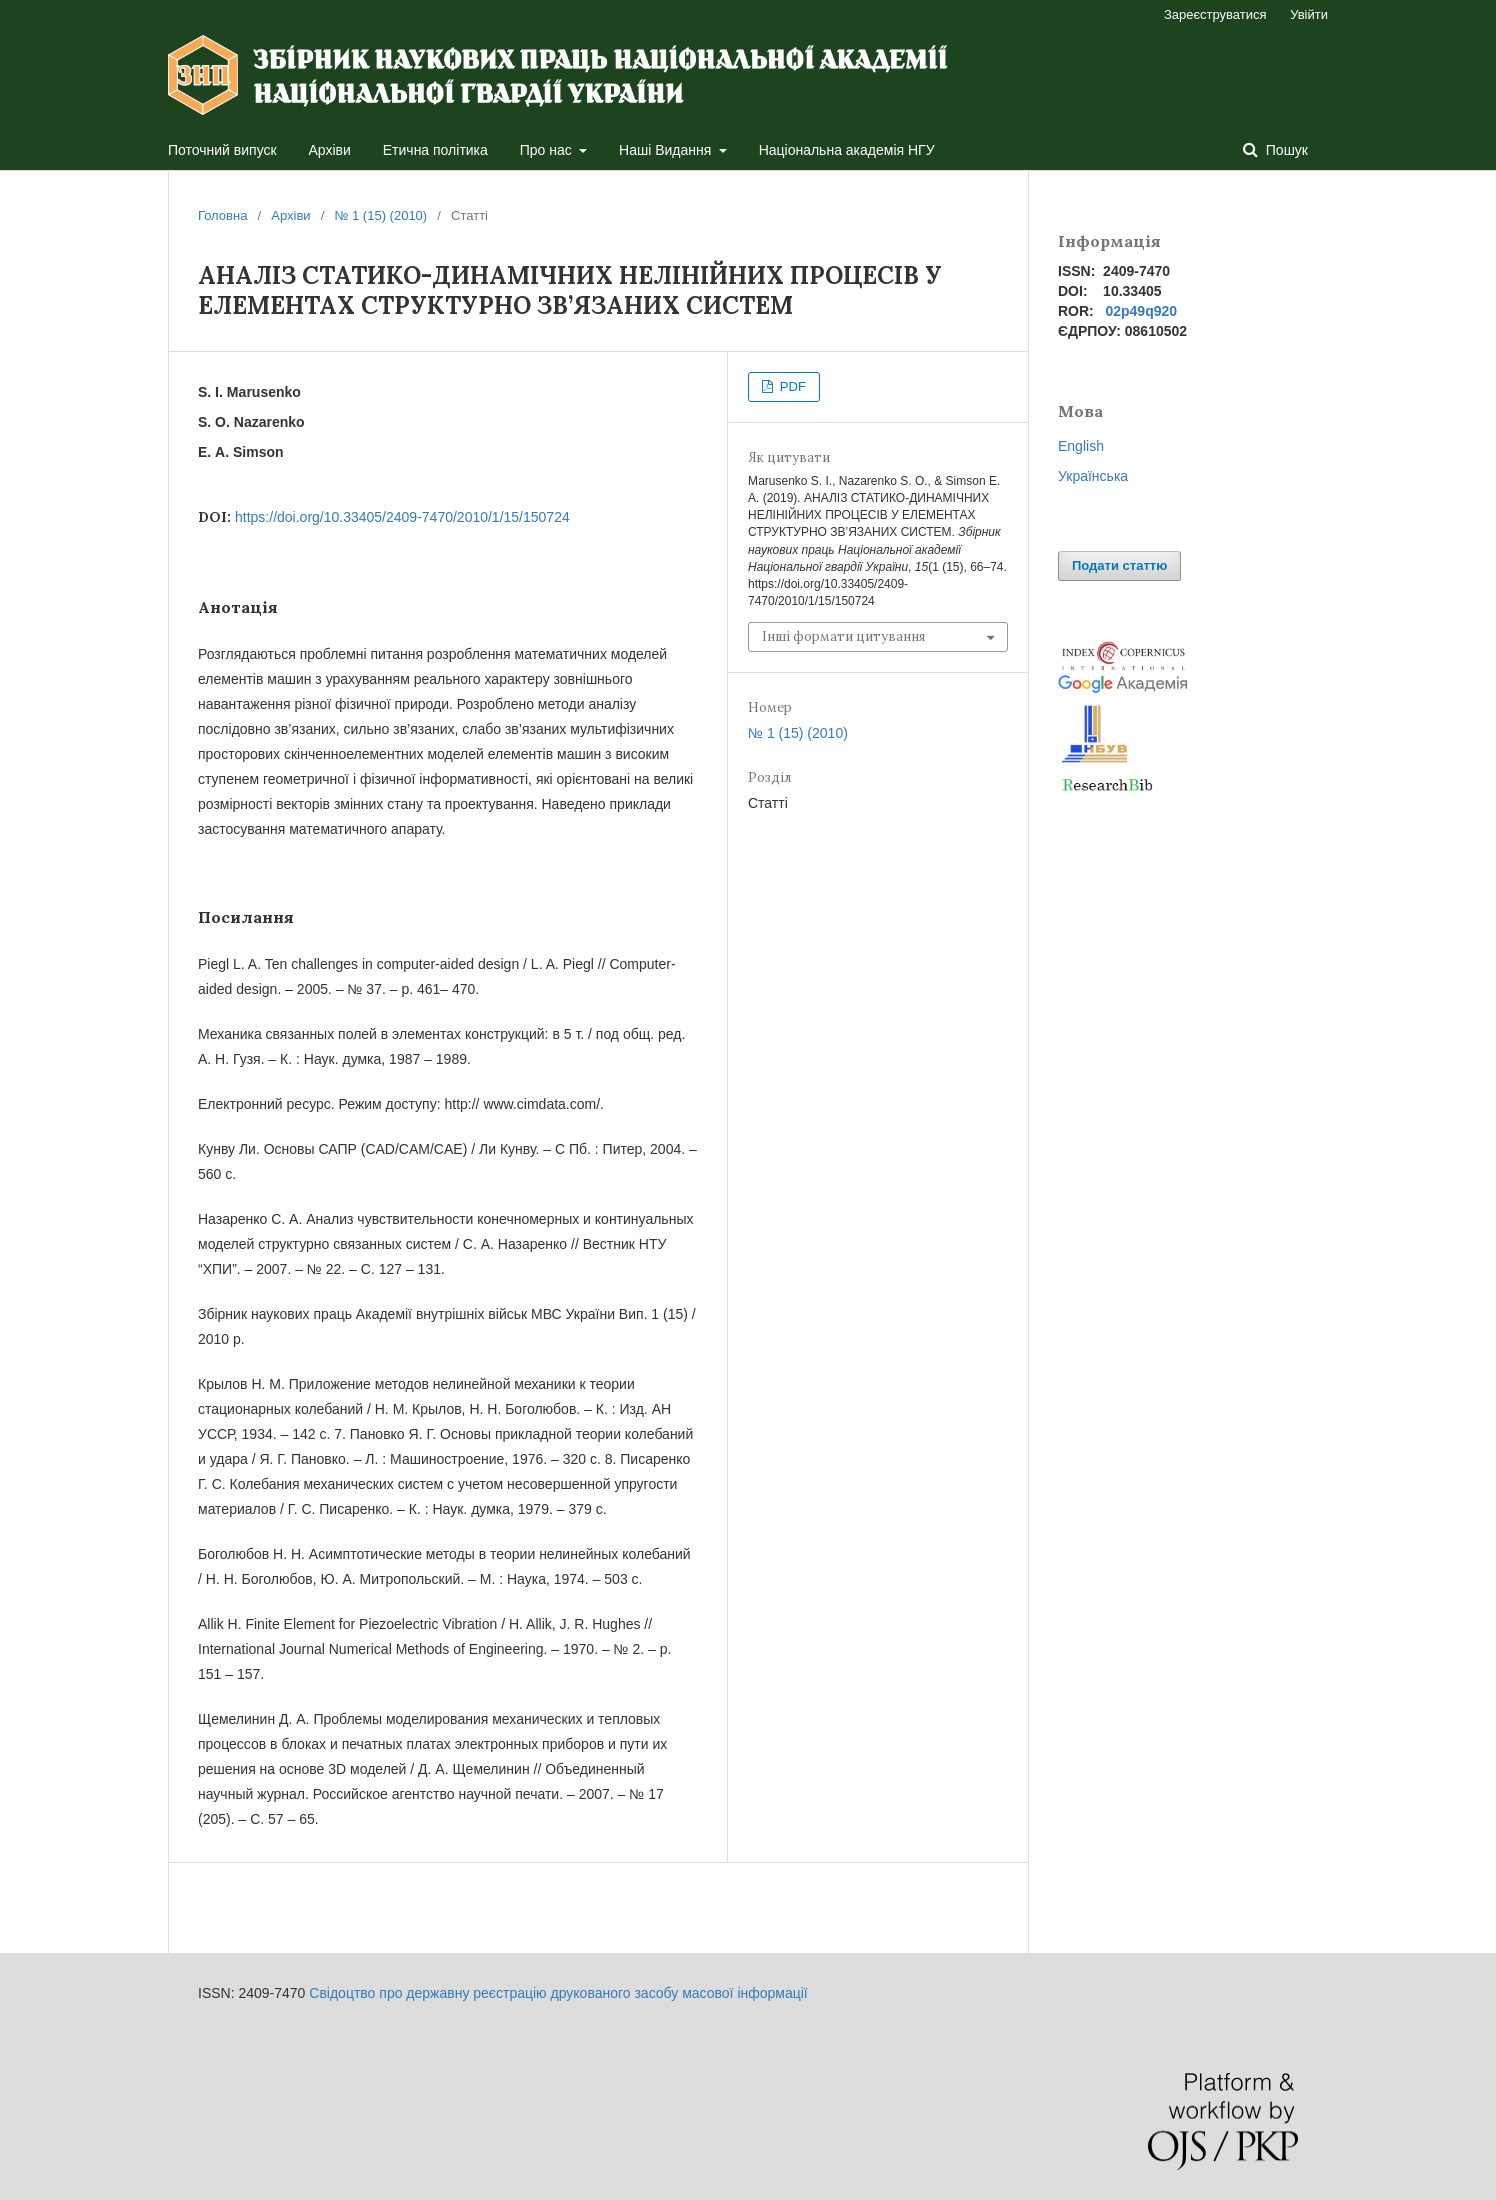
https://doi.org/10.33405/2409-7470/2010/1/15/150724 (402, 517)
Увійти (1309, 14)
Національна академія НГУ (847, 150)
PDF (791, 386)
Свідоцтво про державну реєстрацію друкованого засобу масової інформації (558, 1993)
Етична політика (435, 150)
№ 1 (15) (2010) (380, 215)
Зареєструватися (1215, 14)
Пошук (1285, 150)
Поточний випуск (222, 150)
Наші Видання (667, 150)
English (1081, 446)
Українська (1093, 476)
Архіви (330, 150)
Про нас (548, 150)
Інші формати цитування (843, 636)
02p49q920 (1141, 311)
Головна (222, 215)
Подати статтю (1119, 565)
